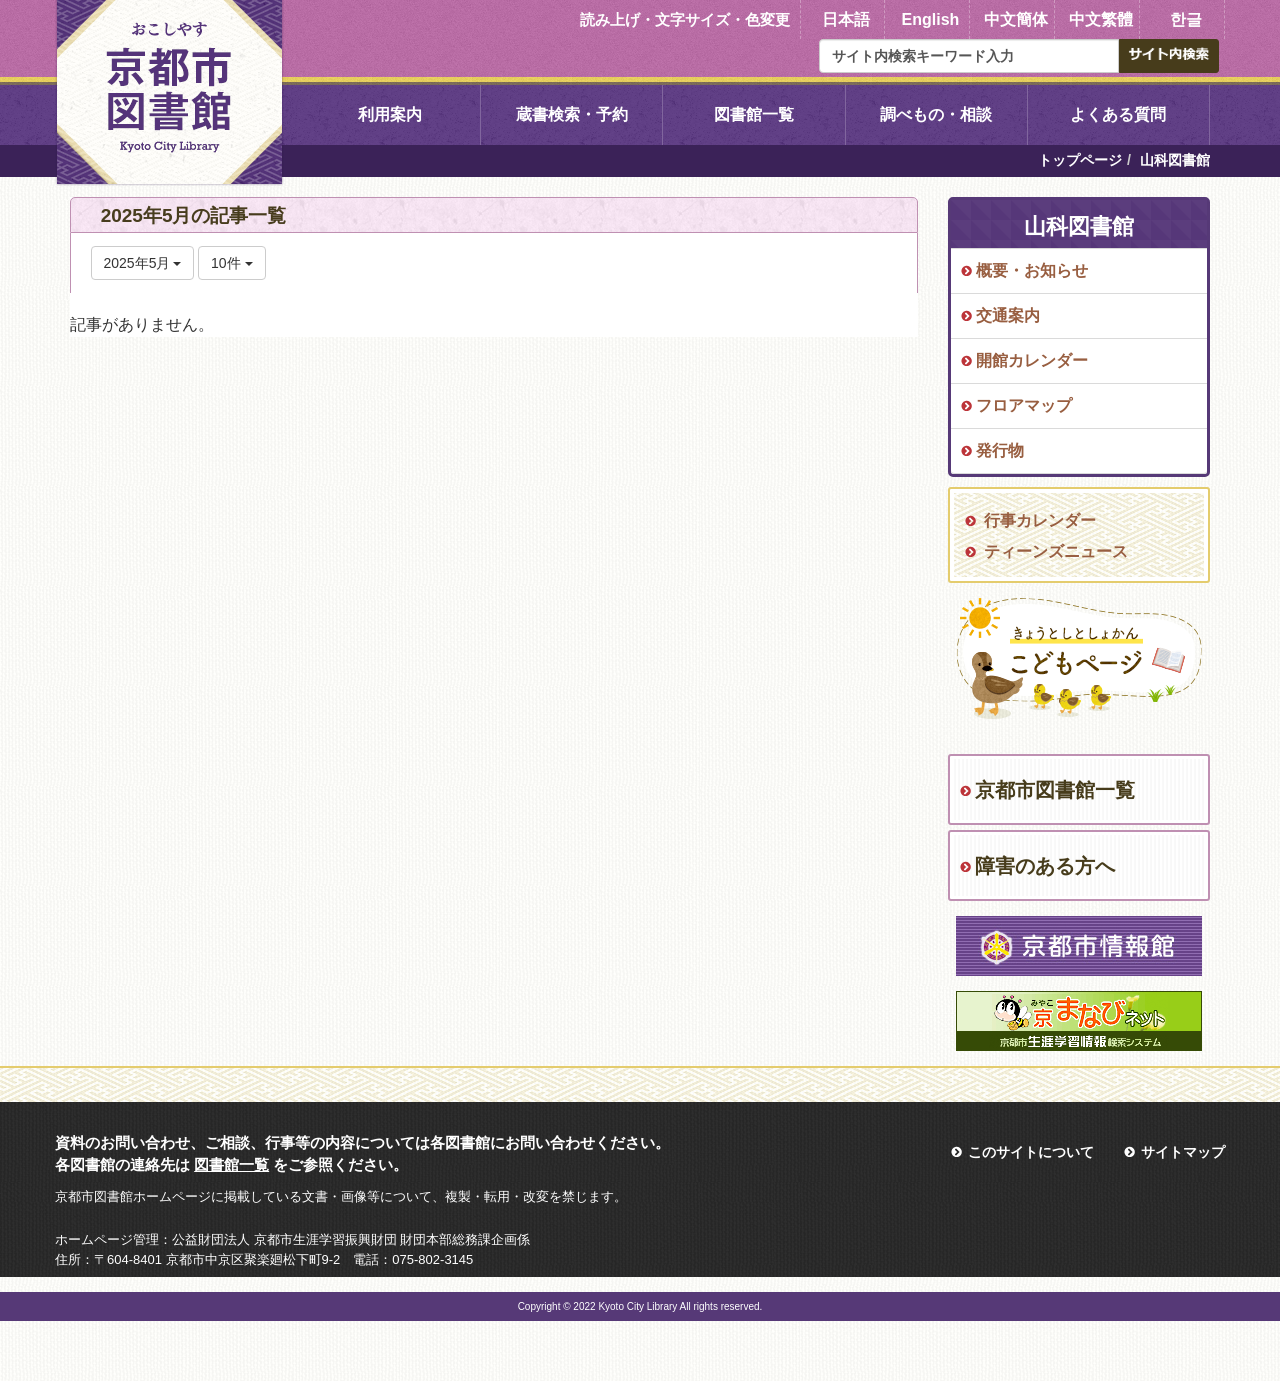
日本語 (846, 19)
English (931, 19)
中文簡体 (1016, 19)
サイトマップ (1183, 1152)
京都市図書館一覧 (1055, 790)
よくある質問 (1118, 114)
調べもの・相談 (936, 114)
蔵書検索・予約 (572, 114)
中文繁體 (1101, 19)
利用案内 (390, 114)
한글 (1186, 19)
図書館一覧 (754, 114)
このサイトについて (1031, 1152)
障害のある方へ (1045, 866)
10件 (231, 263)
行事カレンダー (1040, 520)
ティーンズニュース (1056, 551)
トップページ (1080, 160)
